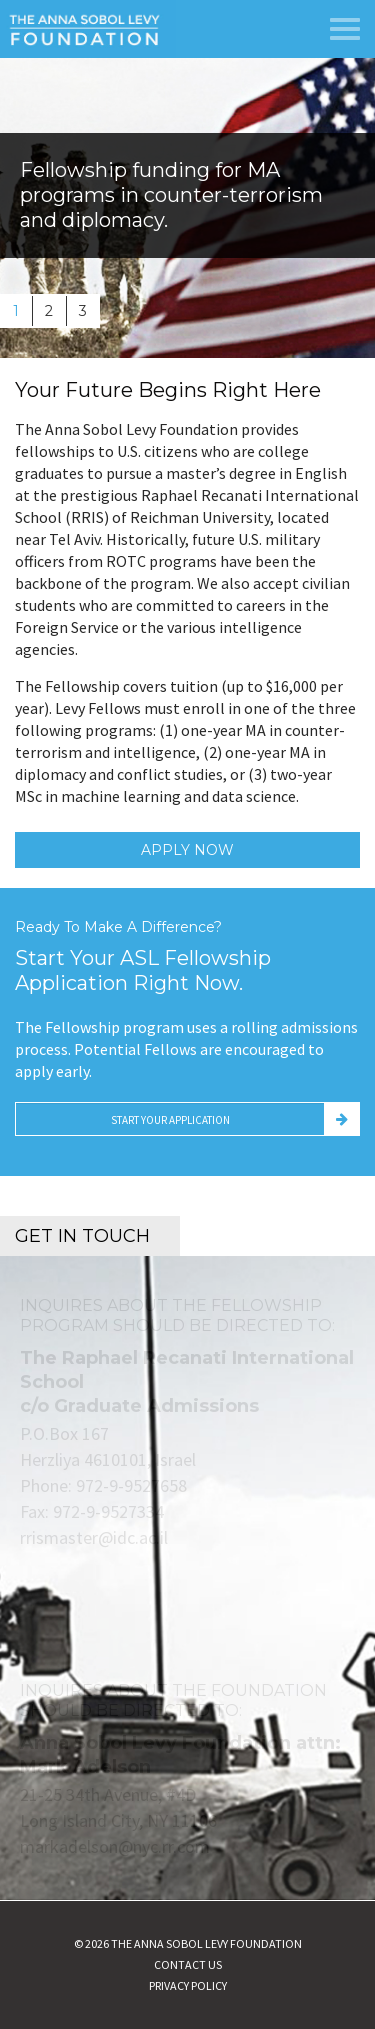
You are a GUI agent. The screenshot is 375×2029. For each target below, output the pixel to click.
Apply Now (187, 850)
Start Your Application (170, 1120)
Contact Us (188, 1964)
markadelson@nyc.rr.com (115, 1846)
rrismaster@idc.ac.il (94, 1537)
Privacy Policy (188, 1985)
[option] (187, 208)
